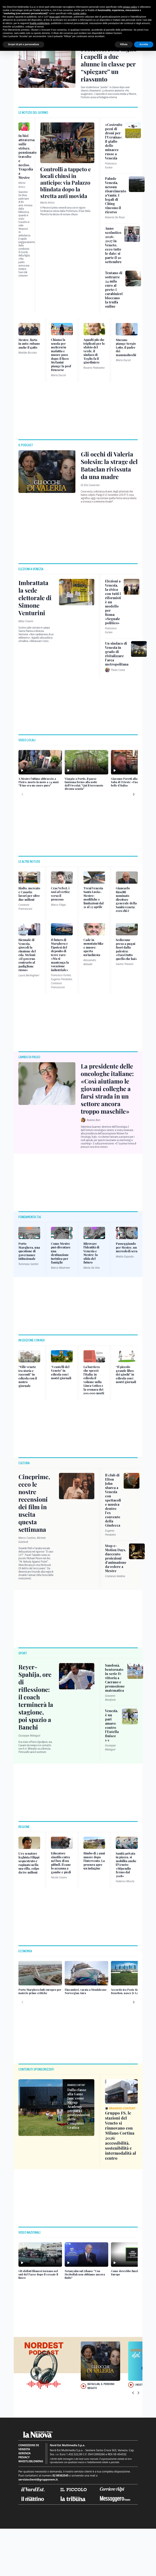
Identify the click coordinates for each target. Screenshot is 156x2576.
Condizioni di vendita (28, 2494)
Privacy (24, 2504)
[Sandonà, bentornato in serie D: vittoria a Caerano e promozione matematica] (115, 1677)
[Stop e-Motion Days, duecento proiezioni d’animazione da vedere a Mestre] (115, 1558)
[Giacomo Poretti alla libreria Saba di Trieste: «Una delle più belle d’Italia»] (132, 762)
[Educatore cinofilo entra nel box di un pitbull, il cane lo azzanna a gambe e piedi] (62, 1843)
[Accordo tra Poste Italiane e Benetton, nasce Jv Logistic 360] (132, 1973)
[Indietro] (22, 794)
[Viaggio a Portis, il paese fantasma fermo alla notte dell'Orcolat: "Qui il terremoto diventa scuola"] (86, 762)
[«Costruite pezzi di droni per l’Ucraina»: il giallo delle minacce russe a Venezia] (113, 141)
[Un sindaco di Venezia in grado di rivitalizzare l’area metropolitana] (116, 653)
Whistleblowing (30, 2508)
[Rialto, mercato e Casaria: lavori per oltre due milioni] (29, 877)
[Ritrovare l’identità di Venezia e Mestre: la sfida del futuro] (94, 1233)
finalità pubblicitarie (40, 23)
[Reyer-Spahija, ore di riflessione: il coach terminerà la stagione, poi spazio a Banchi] (76, 1676)
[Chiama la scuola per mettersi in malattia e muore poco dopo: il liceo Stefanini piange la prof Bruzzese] (62, 329)
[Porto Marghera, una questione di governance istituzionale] (29, 1233)
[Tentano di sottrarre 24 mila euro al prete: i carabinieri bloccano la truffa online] (114, 289)
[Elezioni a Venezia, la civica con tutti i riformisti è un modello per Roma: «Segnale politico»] (113, 602)
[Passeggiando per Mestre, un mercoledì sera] (127, 1233)
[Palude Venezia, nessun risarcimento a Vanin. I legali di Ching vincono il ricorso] (115, 195)
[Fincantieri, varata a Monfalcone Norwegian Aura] (86, 1973)
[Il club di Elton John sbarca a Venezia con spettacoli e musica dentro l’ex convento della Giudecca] (113, 1500)
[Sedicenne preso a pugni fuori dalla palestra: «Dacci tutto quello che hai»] (127, 929)
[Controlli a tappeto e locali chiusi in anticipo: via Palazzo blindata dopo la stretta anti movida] (67, 142)
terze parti (54, 16)
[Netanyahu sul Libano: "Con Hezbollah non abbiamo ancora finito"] (86, 2254)
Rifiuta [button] (124, 44)
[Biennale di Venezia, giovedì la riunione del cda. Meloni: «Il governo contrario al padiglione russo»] (29, 929)
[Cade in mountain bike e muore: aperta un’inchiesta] (94, 929)
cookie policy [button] (79, 13)
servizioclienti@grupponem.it (38, 2527)
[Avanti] (134, 794)
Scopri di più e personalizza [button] (23, 44)
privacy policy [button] (130, 7)
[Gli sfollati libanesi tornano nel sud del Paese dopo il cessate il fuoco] (40, 2254)
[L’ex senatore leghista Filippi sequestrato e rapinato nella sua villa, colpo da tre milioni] (29, 1843)
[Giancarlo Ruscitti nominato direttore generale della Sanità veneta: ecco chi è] (127, 877)
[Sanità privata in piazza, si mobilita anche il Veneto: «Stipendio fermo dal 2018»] (127, 1843)
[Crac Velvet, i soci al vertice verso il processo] (62, 877)
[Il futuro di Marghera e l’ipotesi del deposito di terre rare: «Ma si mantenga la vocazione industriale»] (62, 929)
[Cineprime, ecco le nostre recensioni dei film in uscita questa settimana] (76, 1486)
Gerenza (24, 2500)
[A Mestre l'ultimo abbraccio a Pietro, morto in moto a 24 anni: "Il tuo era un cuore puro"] (40, 762)
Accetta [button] (143, 44)
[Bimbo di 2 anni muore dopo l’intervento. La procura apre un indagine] (94, 1843)
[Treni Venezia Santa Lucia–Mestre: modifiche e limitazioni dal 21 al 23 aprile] (94, 877)
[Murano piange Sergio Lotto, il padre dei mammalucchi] (127, 329)
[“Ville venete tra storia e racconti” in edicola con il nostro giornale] (29, 1356)
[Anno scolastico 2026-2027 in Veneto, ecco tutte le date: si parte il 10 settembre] (113, 245)
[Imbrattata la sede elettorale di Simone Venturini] (76, 592)
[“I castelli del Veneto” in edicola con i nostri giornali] (62, 1356)
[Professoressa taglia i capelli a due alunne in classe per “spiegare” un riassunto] (46, 66)
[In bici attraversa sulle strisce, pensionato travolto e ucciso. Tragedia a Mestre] (23, 126)
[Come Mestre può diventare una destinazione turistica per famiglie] (62, 1233)
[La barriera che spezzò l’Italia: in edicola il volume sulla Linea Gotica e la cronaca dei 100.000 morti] (94, 1356)
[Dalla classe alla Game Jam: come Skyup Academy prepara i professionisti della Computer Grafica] (78, 2108)
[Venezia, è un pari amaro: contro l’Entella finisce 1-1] (112, 1725)
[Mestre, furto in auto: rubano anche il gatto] (29, 329)
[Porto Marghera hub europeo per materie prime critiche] (40, 1973)
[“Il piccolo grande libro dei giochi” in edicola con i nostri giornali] (127, 1356)
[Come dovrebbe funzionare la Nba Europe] (132, 2254)
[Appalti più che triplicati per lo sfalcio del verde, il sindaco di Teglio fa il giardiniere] (94, 329)
